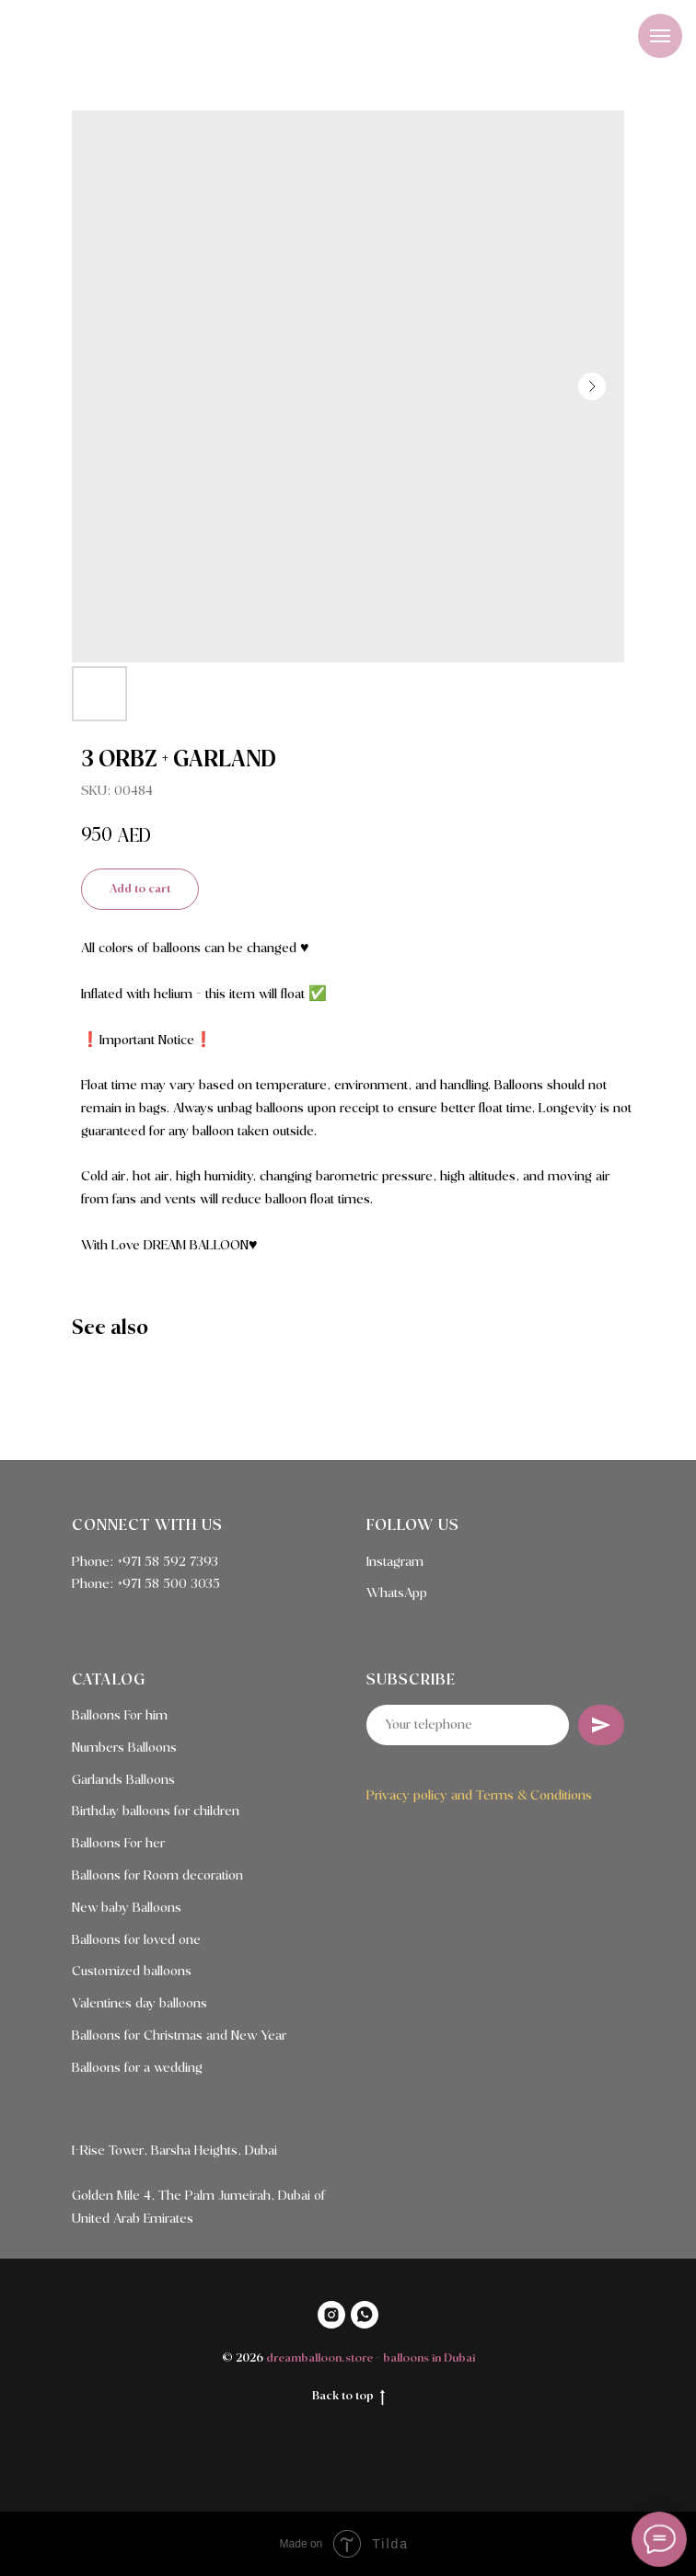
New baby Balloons (126, 1908)
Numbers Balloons (124, 1748)
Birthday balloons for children (155, 1811)
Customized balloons (131, 1971)
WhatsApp (396, 1593)
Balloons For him (120, 1715)
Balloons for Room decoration (157, 1876)
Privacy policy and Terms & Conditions (479, 1795)
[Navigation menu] (660, 35)
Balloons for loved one (136, 1940)
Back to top (348, 2397)
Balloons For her (118, 1843)
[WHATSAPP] (364, 2315)
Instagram (394, 1562)
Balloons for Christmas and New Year (179, 2036)
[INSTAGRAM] (331, 2315)
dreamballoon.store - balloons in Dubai (370, 2358)
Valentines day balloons (139, 2003)
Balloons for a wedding (137, 2068)
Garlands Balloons (123, 1780)
